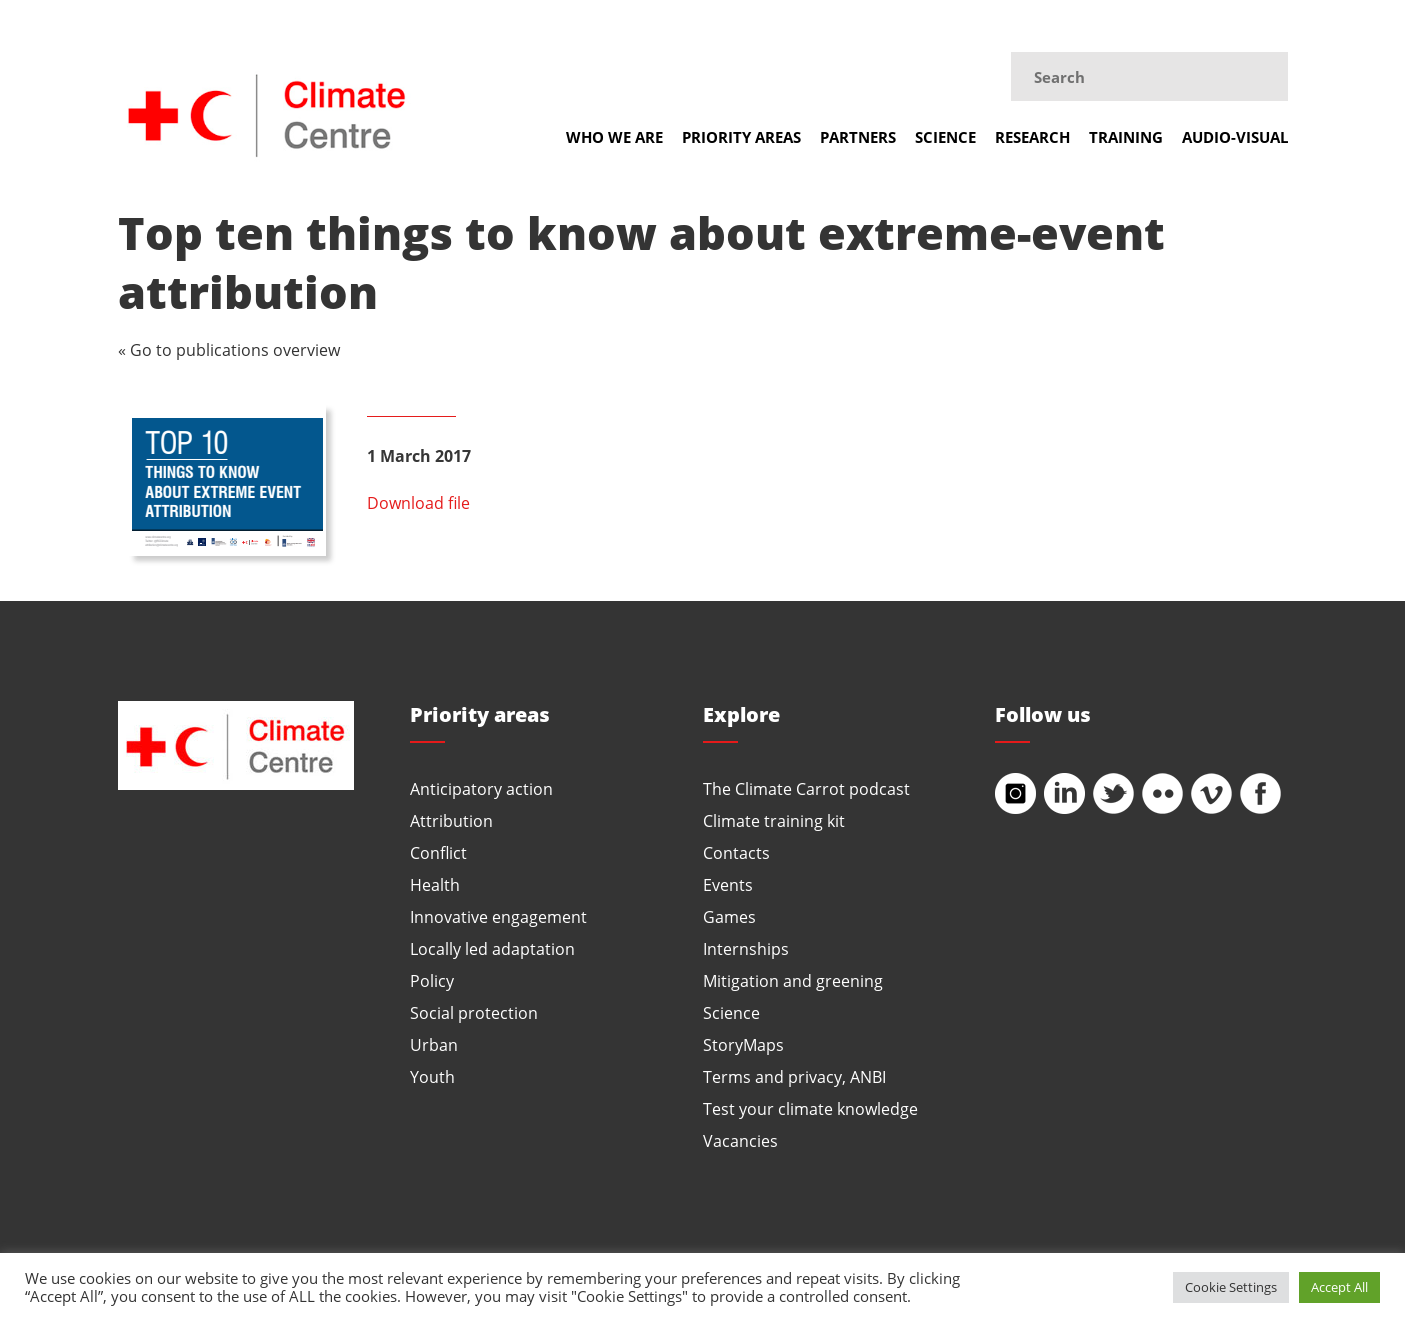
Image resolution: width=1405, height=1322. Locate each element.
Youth (432, 1076)
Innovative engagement (498, 916)
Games (729, 916)
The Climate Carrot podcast (806, 788)
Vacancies (740, 1140)
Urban (434, 1044)
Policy (432, 980)
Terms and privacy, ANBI (794, 1076)
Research (1032, 137)
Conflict (438, 852)
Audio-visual (1235, 137)
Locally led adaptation (492, 948)
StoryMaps (743, 1044)
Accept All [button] (1339, 1287)
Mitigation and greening (793, 980)
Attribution (451, 820)
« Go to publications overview (229, 349)
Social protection (474, 1012)
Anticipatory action (481, 788)
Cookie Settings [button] (1231, 1287)
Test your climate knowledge (810, 1108)
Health (435, 884)
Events (728, 884)
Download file (418, 502)
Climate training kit (774, 820)
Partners (858, 137)
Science (945, 137)
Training (1126, 137)
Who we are (614, 137)
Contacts (736, 852)
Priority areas (741, 137)
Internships (746, 948)
